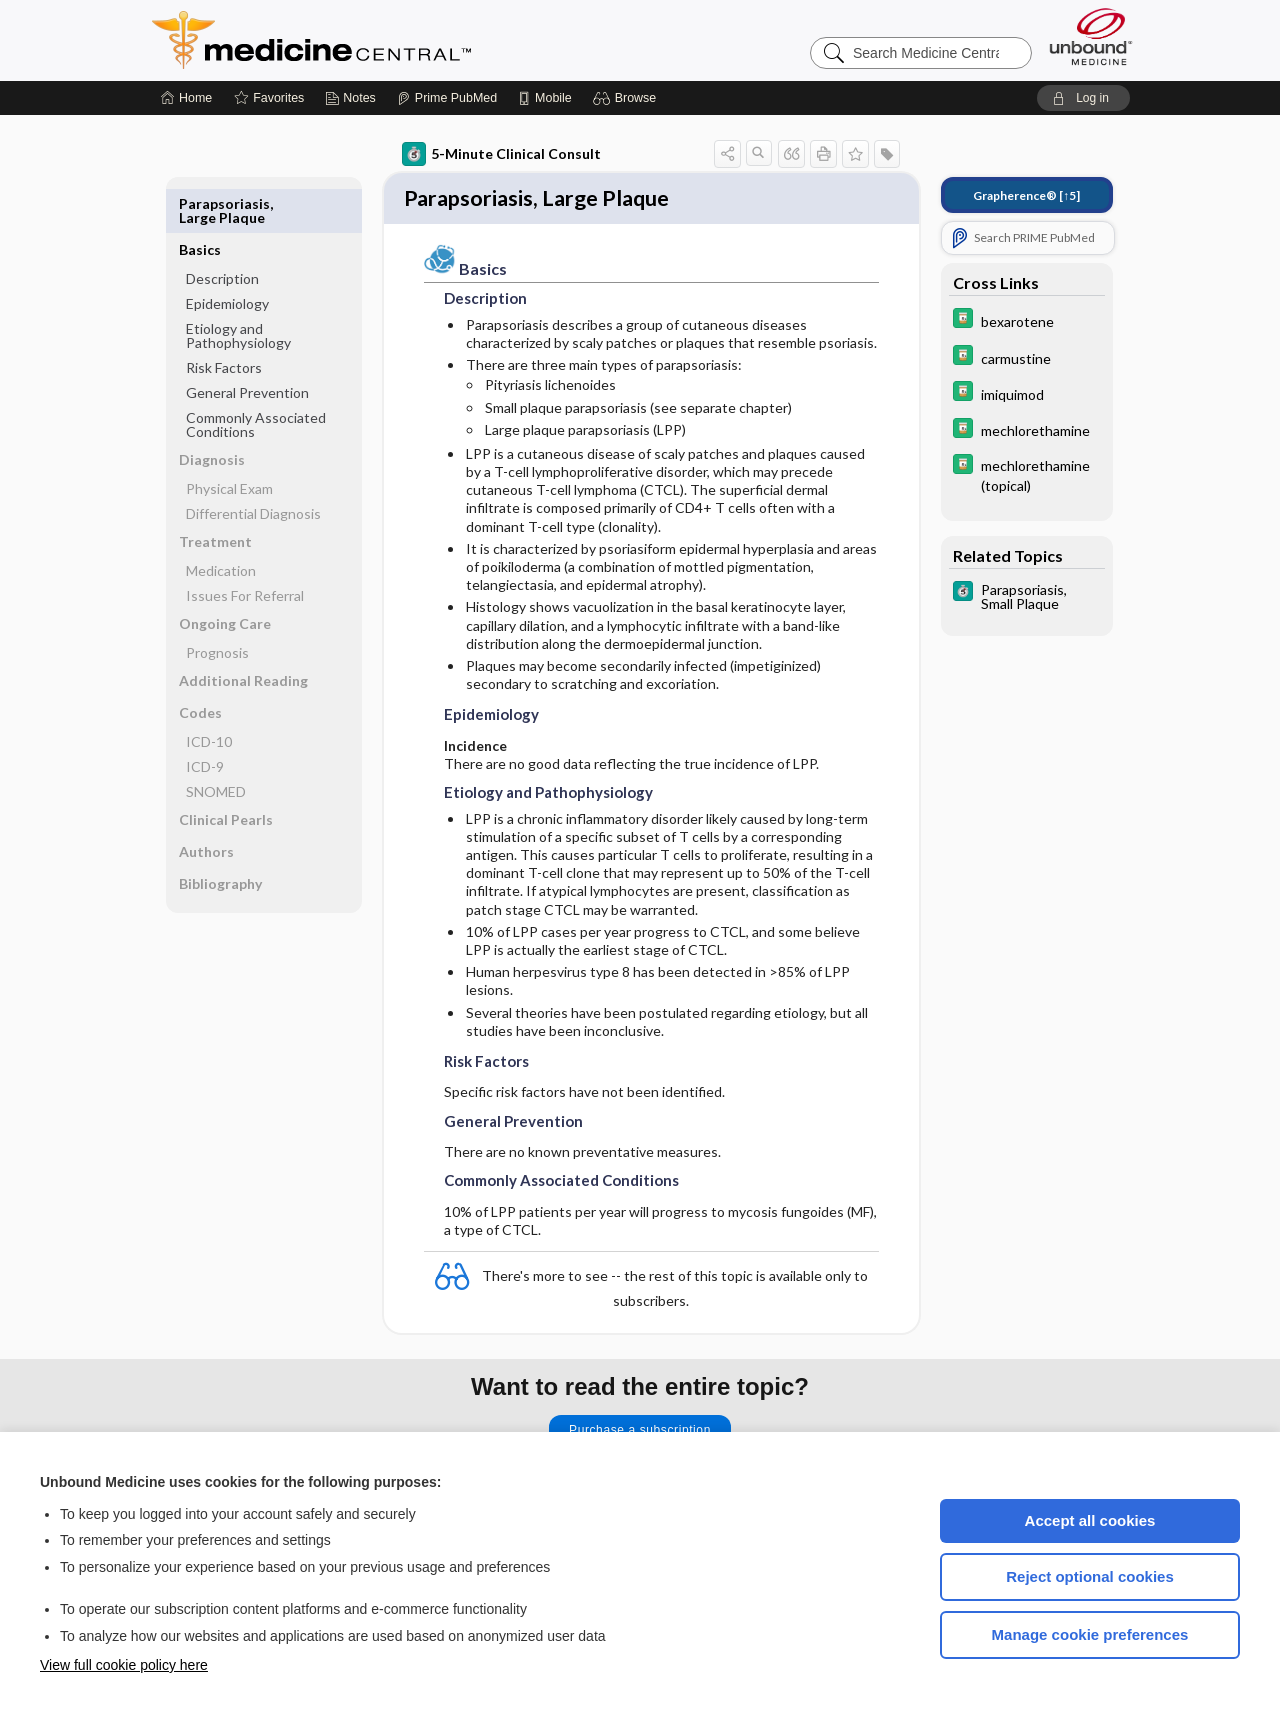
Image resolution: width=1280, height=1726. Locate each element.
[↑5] (1026, 195)
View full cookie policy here (124, 1665)
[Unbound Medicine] (1091, 36)
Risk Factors (224, 321)
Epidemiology (227, 257)
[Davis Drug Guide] (1027, 320)
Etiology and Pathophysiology (238, 289)
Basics (200, 203)
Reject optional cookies (1090, 1576)
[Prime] (447, 98)
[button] (627, 98)
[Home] (186, 98)
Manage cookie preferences (1090, 1634)
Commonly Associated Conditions (256, 378)
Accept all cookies (1090, 1520)
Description (222, 232)
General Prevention (247, 346)
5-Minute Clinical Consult (501, 154)
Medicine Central (400, 40)
